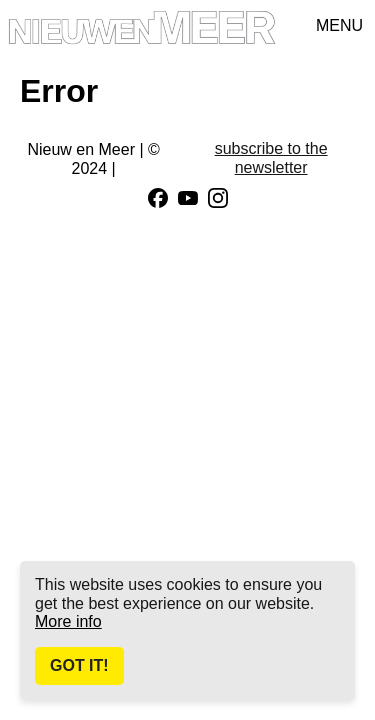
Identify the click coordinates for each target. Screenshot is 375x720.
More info (68, 621)
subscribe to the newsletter (271, 157)
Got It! (79, 665)
